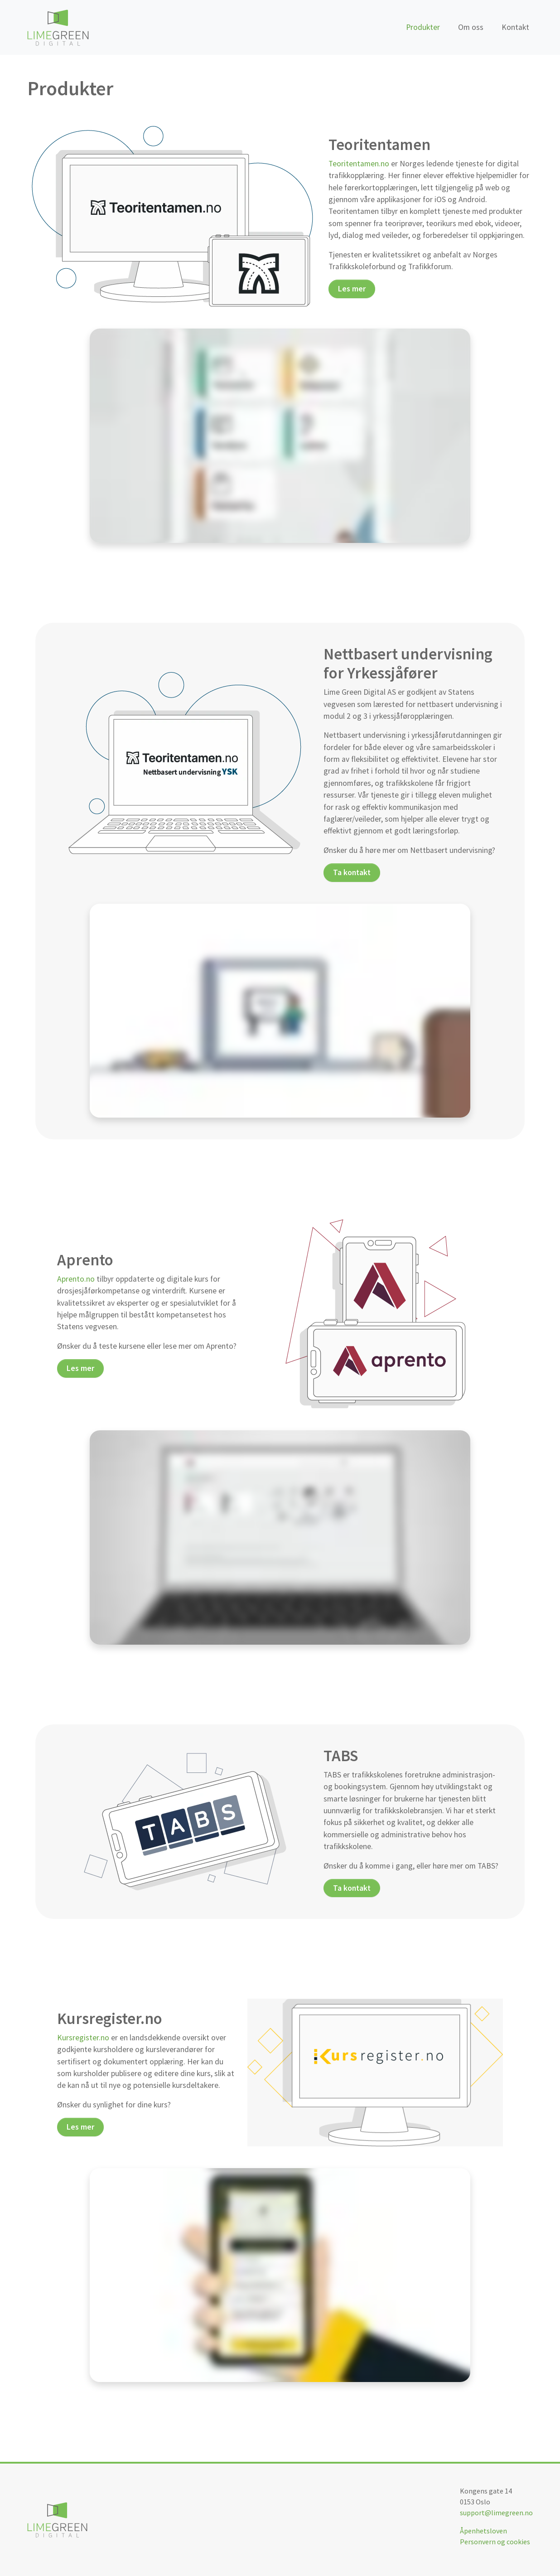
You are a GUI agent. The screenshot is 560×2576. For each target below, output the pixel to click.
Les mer (352, 289)
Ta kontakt (352, 872)
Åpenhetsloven (483, 2530)
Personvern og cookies (495, 2541)
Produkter (423, 27)
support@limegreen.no (496, 2512)
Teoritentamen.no (358, 164)
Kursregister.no (83, 2038)
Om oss (470, 27)
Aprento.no (76, 1279)
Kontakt (515, 27)
